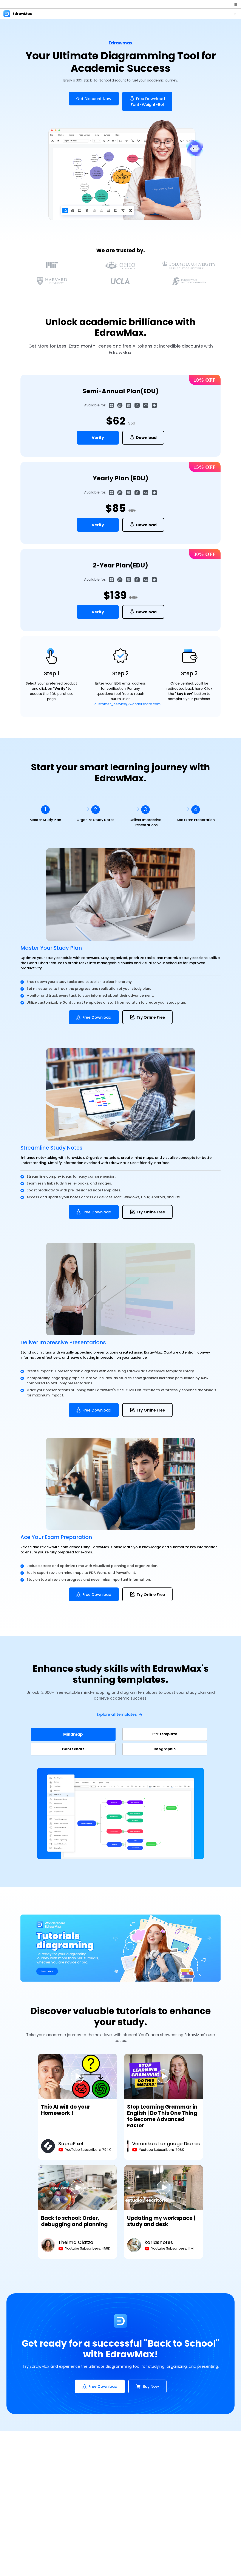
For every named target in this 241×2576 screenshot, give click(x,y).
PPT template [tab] (164, 1733)
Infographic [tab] (165, 1749)
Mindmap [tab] (73, 1734)
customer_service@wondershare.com (127, 704)
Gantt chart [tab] (73, 1749)
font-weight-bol (147, 101)
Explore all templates (119, 1714)
